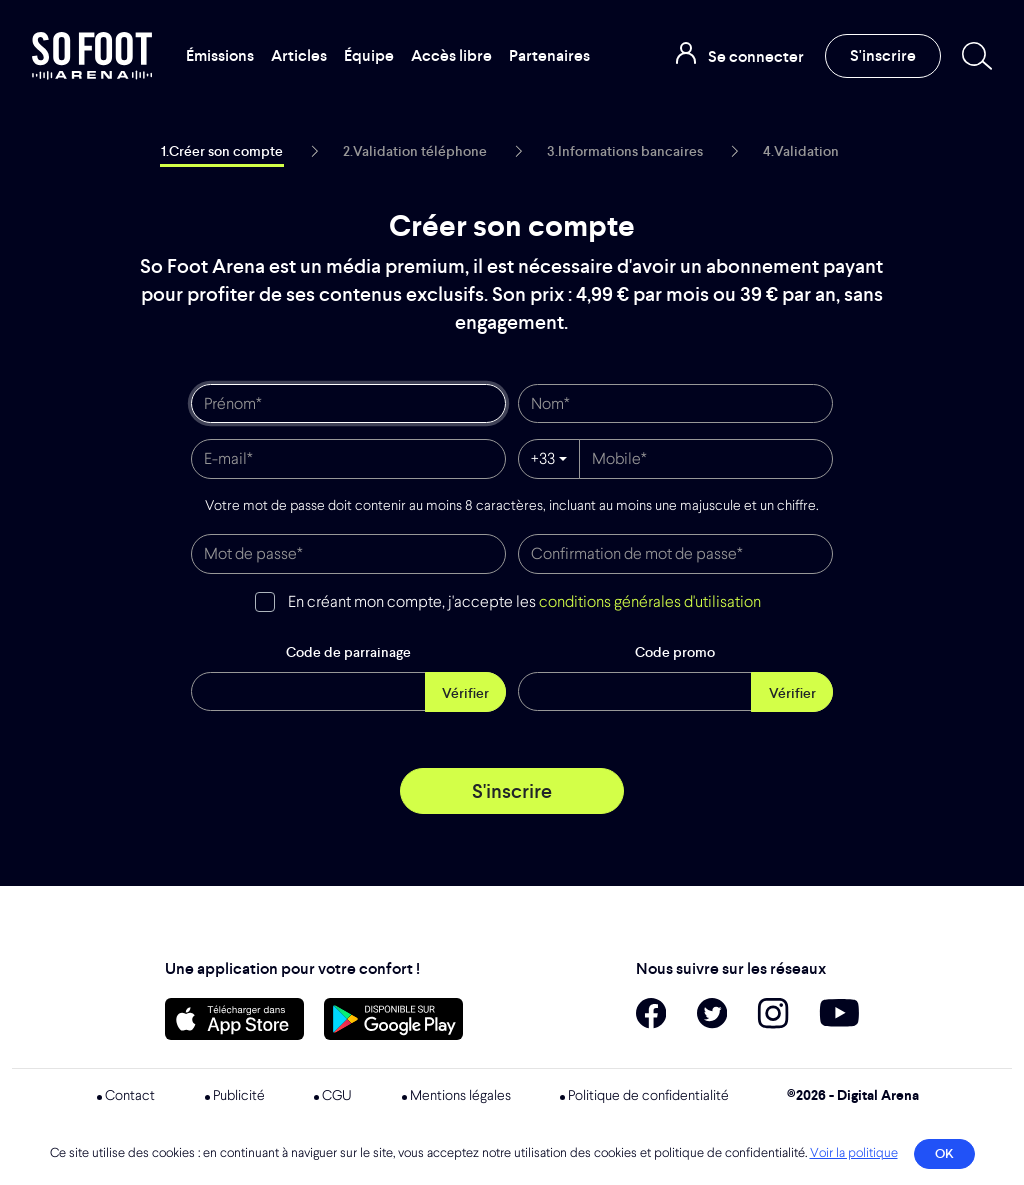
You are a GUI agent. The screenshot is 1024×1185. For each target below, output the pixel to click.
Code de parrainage (348, 652)
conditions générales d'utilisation (650, 603)
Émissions (220, 55)
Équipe (369, 55)
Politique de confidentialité (648, 1096)
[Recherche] (973, 56)
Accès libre (451, 55)
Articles (299, 55)
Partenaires (549, 55)
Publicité (239, 1096)
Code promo (675, 652)
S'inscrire (883, 55)
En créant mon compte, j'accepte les (524, 603)
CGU (337, 1096)
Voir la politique (854, 1153)
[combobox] (549, 459)
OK (944, 1153)
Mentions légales (460, 1096)
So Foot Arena (93, 56)
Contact (130, 1096)
